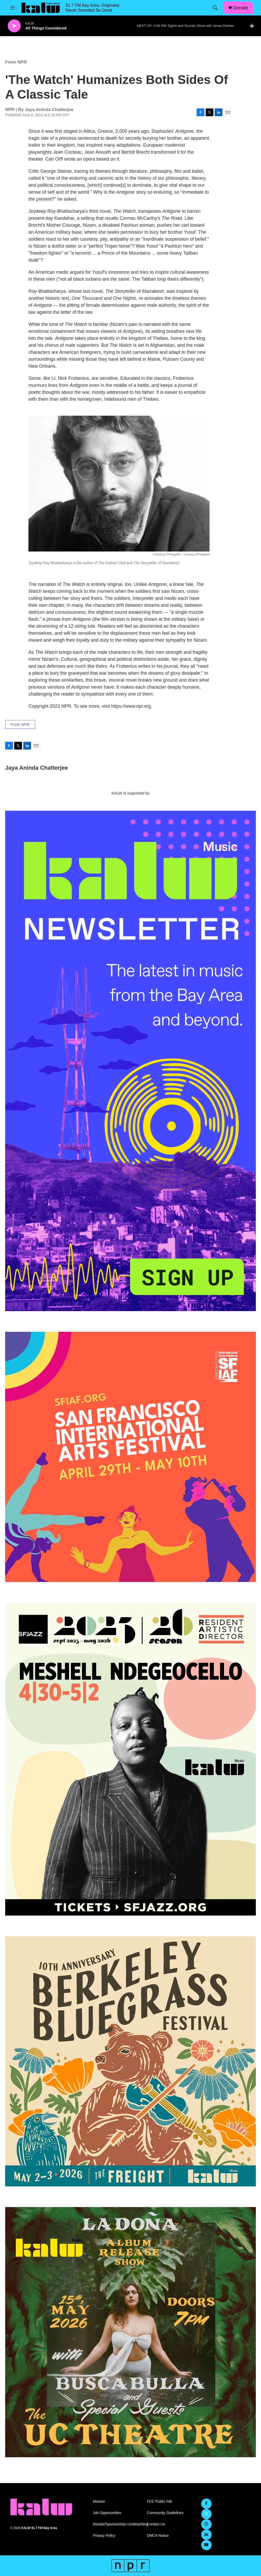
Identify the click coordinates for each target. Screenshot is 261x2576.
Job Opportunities (107, 2513)
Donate (240, 7)
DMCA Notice (158, 2536)
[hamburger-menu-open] (13, 8)
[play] (14, 26)
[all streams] (253, 25)
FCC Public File (159, 2501)
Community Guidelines (165, 2513)
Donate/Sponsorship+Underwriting (117, 2524)
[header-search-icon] (215, 7)
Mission (99, 2501)
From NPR (16, 62)
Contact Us (156, 2524)
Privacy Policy (104, 2536)
